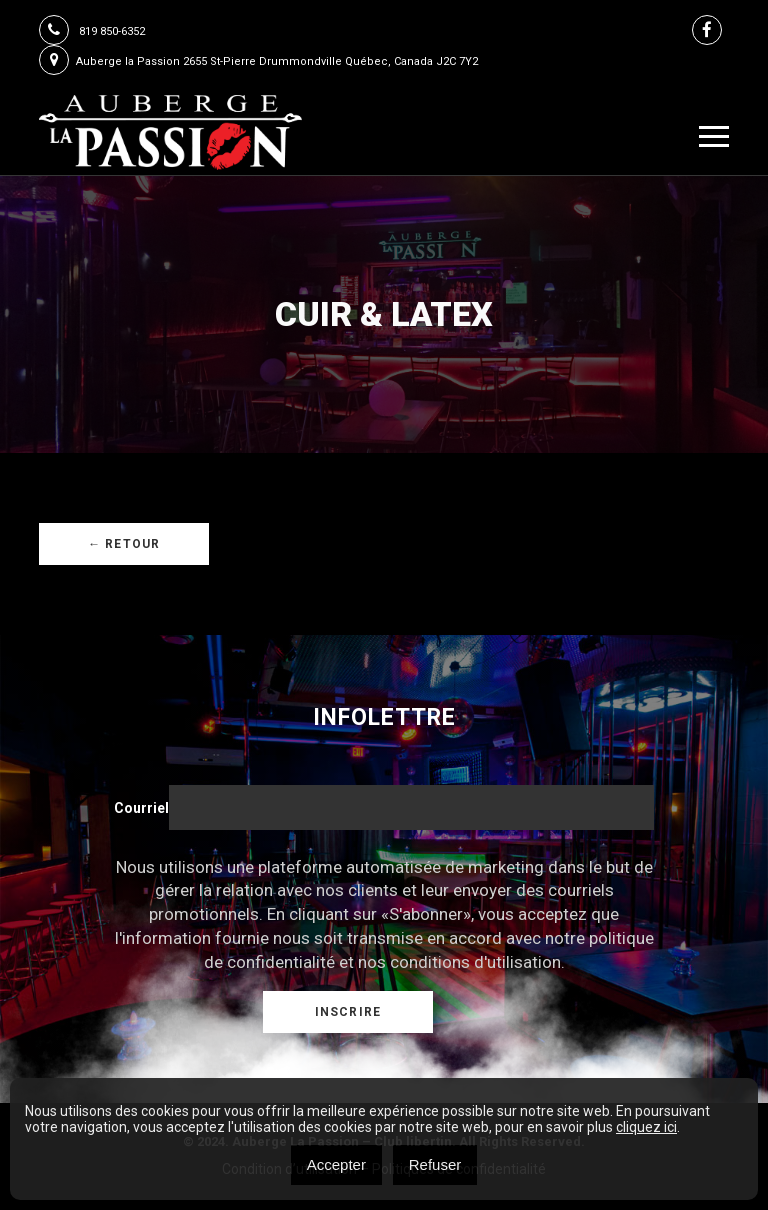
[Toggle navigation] (714, 136)
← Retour (124, 544)
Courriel (141, 808)
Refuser (435, 1164)
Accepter (336, 1164)
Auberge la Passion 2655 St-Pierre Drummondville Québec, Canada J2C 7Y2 (258, 61)
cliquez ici (646, 1127)
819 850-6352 (92, 31)
